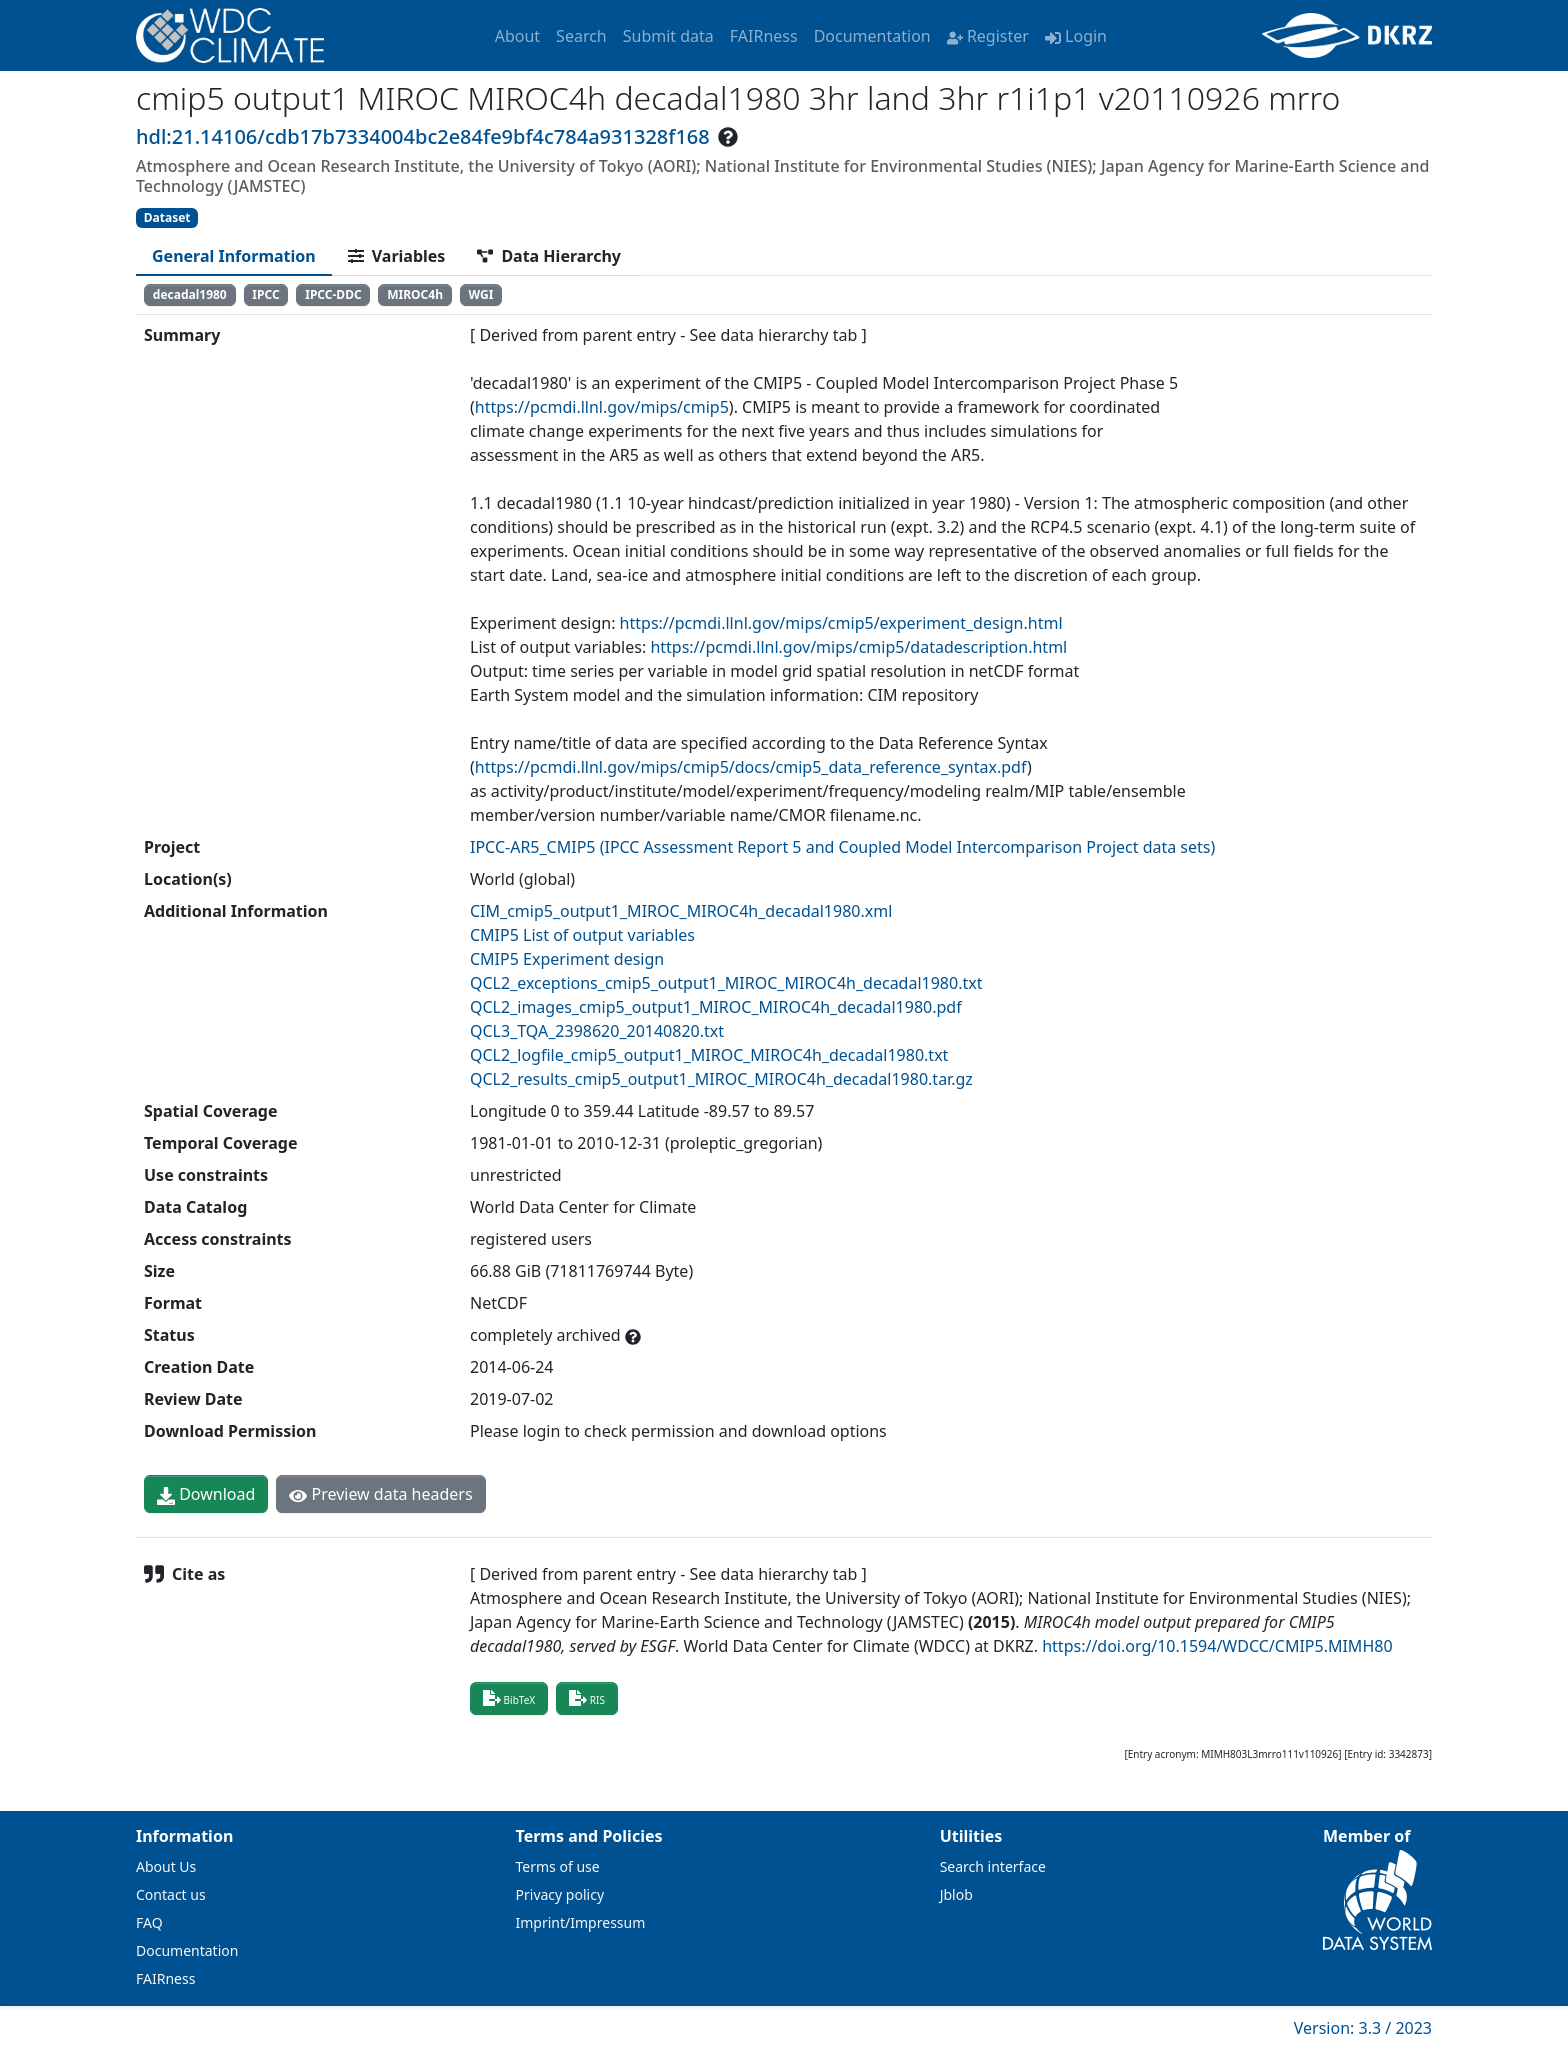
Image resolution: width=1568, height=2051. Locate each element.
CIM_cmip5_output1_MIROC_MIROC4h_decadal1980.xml (681, 911)
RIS (587, 1698)
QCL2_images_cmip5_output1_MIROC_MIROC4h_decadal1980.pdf (716, 1007)
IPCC (265, 294)
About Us (166, 1866)
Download (206, 1494)
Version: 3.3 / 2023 (1363, 2028)
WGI (481, 294)
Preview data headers (380, 1494)
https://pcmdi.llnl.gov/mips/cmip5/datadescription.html (858, 647)
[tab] (234, 256)
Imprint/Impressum (581, 1922)
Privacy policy (560, 1894)
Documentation (872, 36)
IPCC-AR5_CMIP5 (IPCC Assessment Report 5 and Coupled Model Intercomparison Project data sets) (842, 847)
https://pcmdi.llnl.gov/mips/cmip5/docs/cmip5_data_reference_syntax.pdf (751, 767)
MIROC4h (415, 294)
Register (988, 36)
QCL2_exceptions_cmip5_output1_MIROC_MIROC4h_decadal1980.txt (726, 983)
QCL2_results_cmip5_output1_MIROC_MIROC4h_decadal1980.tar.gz (721, 1079)
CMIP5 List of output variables (582, 935)
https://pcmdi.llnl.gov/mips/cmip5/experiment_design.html (841, 623)
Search (581, 36)
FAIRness (764, 36)
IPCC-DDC (333, 294)
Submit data (668, 36)
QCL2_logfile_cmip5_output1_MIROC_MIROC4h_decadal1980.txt (709, 1055)
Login (1076, 36)
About (517, 36)
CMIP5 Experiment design (567, 959)
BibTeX (509, 1698)
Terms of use (558, 1866)
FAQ (149, 1922)
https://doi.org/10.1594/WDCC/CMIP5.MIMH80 (1217, 1646)
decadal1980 (190, 294)
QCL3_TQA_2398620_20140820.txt (597, 1031)
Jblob (956, 1894)
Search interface (993, 1866)
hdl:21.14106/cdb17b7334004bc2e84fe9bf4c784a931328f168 (423, 136)
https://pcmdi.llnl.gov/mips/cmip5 (602, 407)
